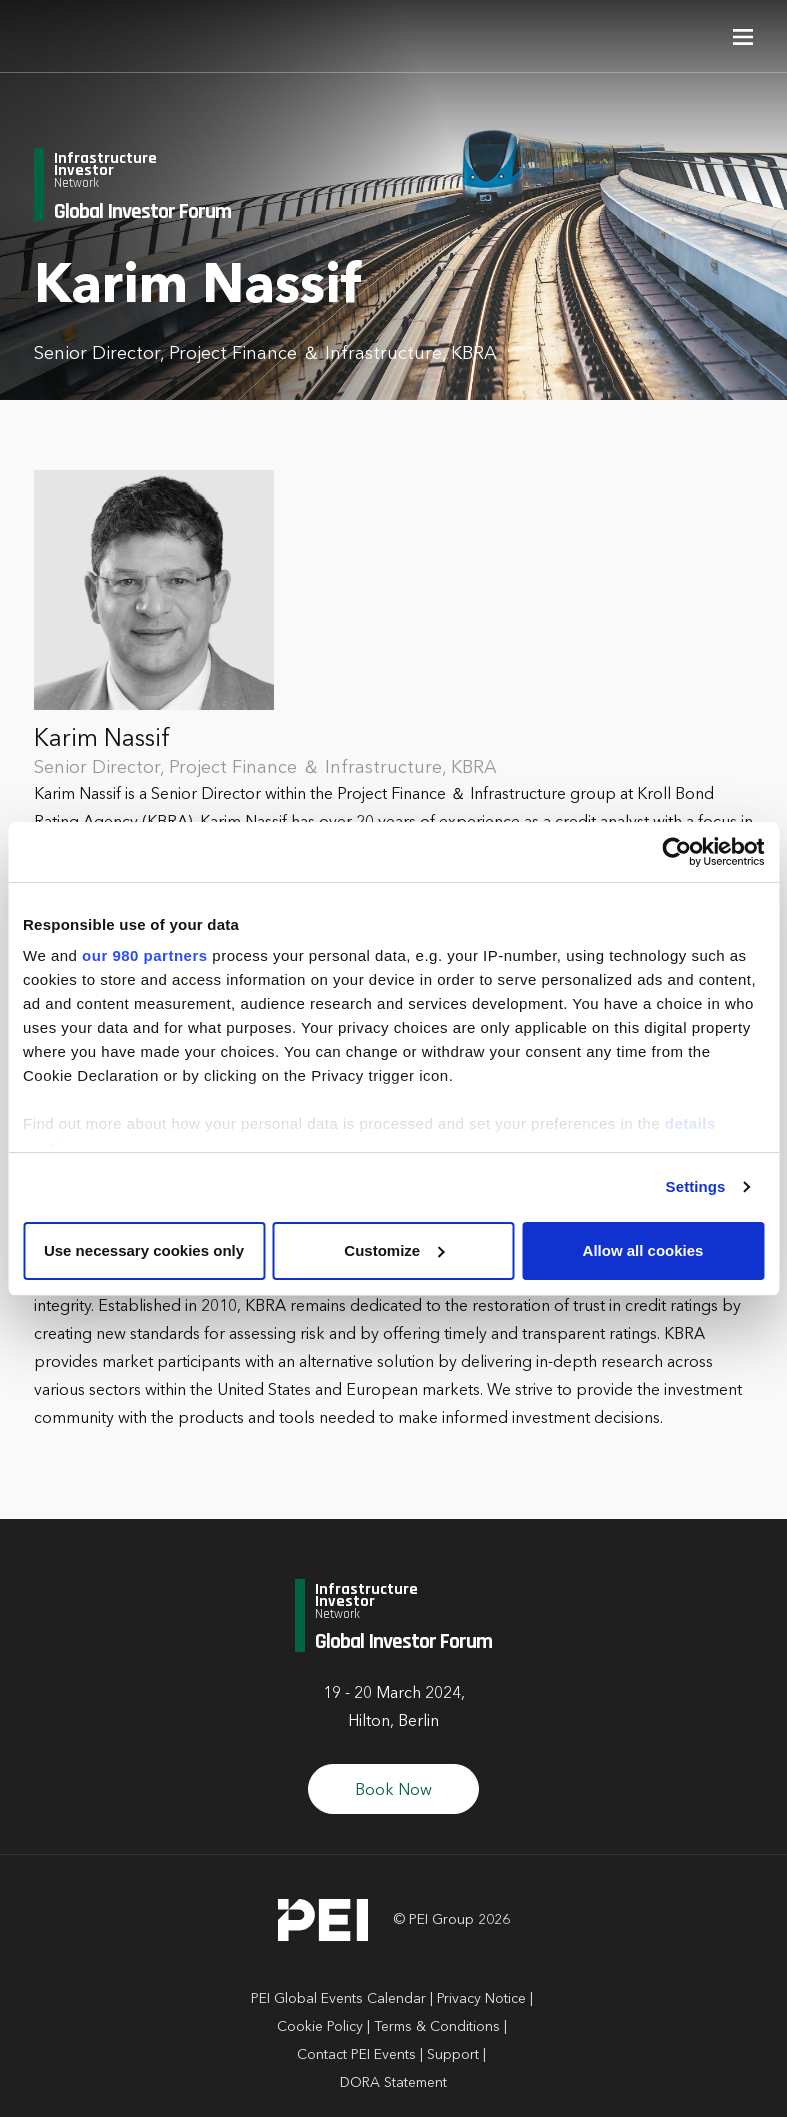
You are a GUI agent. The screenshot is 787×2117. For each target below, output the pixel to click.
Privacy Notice (481, 1999)
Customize (394, 1250)
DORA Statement (393, 2083)
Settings (696, 1186)
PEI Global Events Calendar (338, 1999)
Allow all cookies (643, 1250)
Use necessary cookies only (144, 1250)
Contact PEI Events (356, 2055)
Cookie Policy (320, 2027)
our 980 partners (145, 955)
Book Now (393, 1791)
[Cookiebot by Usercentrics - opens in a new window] (676, 852)
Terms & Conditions (437, 2027)
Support (453, 2055)
